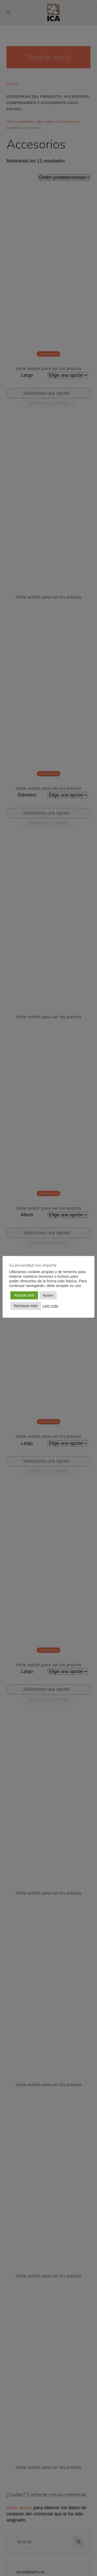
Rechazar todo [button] (26, 1306)
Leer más (50, 1306)
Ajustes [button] (48, 1295)
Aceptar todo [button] (24, 1295)
